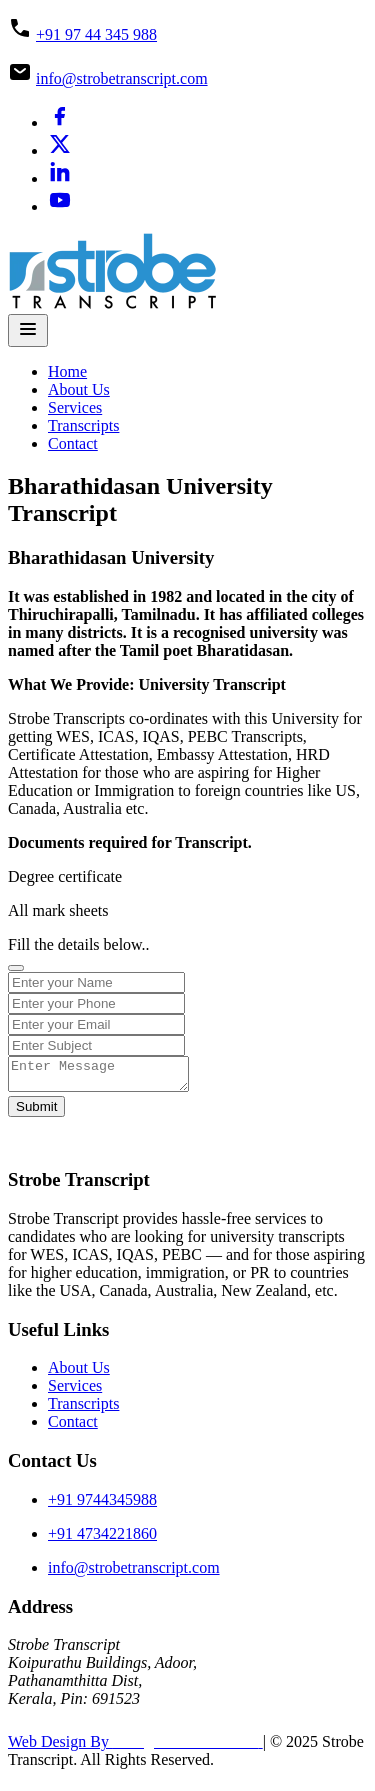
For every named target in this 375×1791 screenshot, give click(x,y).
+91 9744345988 (102, 1505)
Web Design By (135, 1747)
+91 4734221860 (102, 1539)
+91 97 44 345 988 (96, 34)
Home (67, 371)
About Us (79, 389)
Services (75, 407)
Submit (36, 1112)
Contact (73, 443)
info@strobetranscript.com (122, 78)
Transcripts (83, 425)
